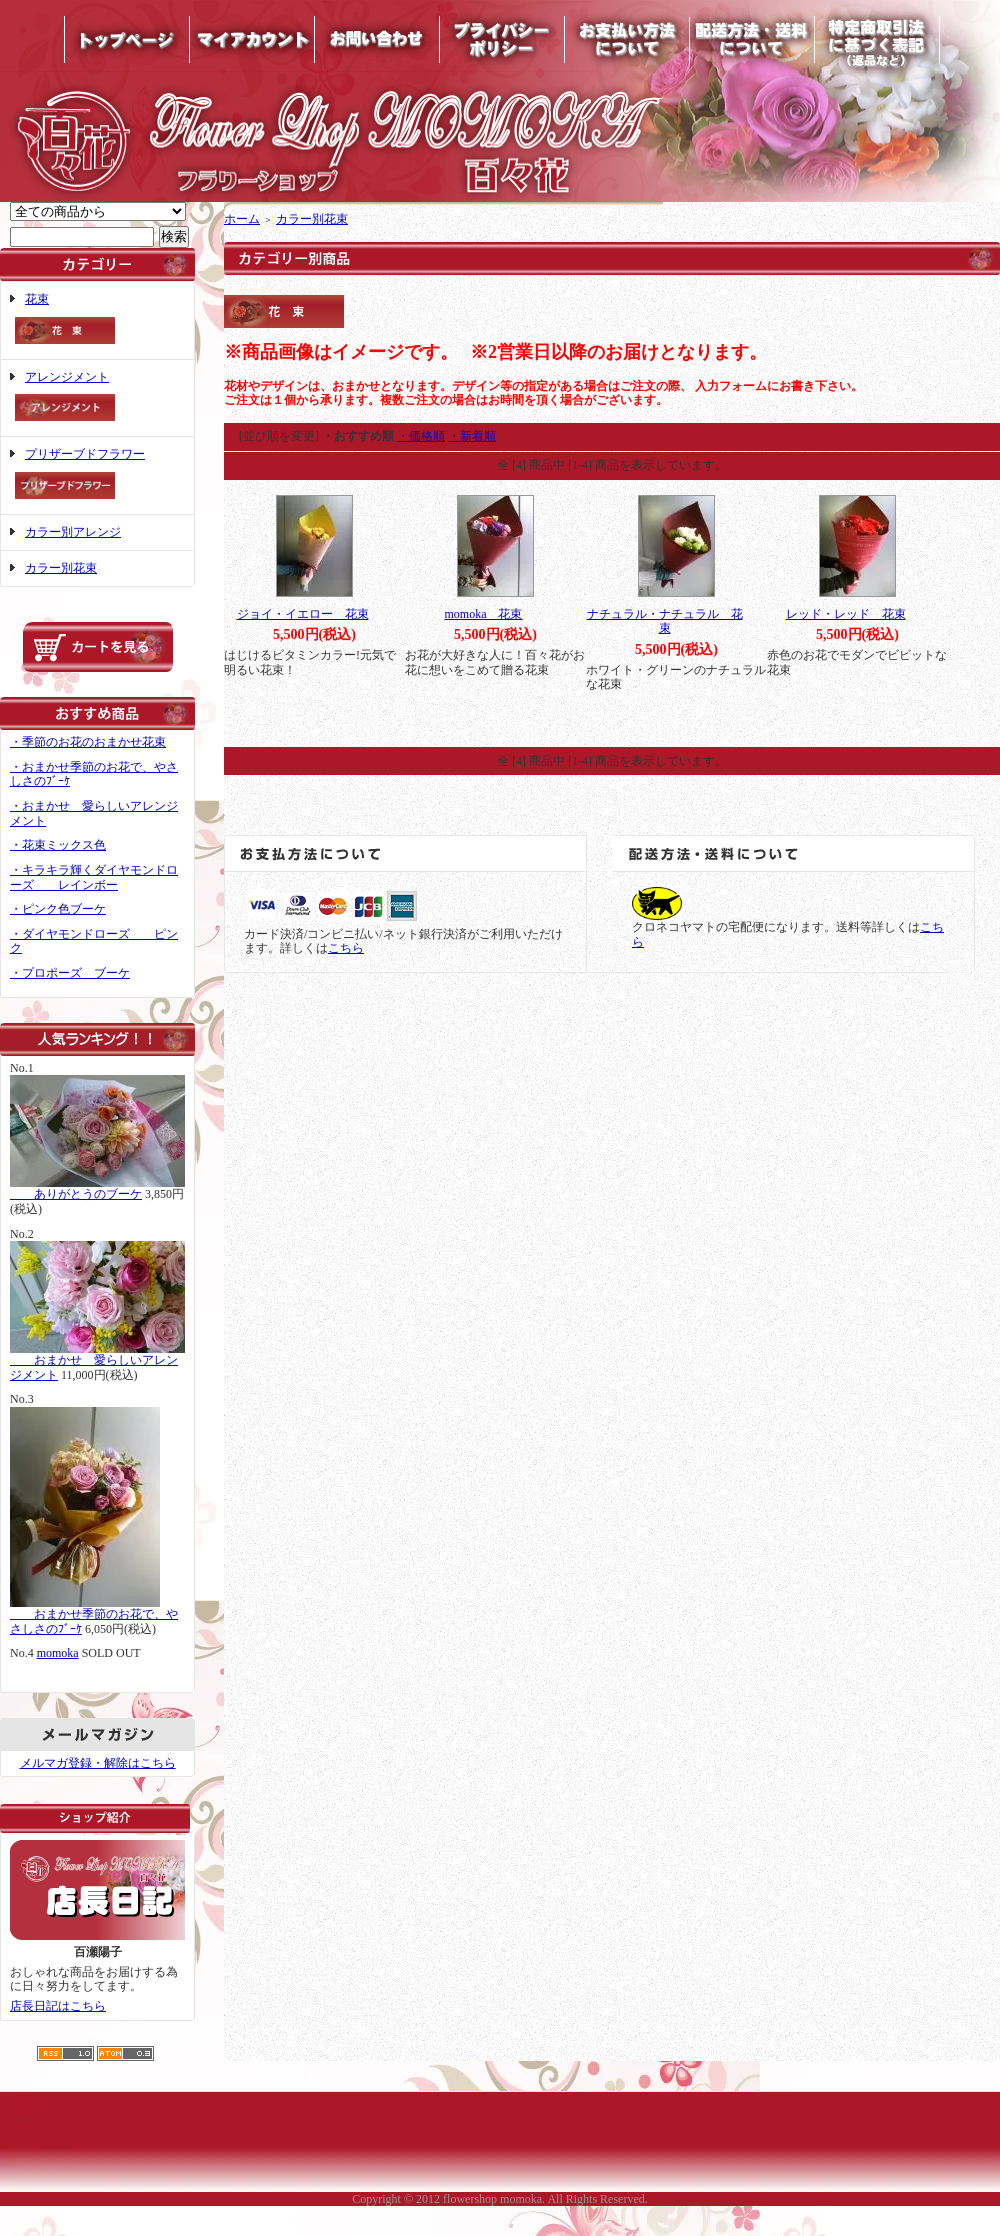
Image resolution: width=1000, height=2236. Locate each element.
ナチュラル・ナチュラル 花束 (665, 621)
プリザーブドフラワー (97, 475)
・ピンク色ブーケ (58, 909)
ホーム (242, 219)
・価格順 (421, 436)
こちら (346, 948)
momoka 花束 (484, 614)
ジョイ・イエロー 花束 (303, 614)
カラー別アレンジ (73, 532)
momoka (58, 1653)
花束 (97, 320)
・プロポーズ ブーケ (70, 973)
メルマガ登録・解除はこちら (98, 1763)
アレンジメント (97, 398)
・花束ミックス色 (58, 845)
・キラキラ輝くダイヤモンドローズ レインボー (94, 877)
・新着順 (472, 436)
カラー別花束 (61, 568)
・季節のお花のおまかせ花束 (88, 742)
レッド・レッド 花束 (846, 614)
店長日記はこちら (58, 2006)
